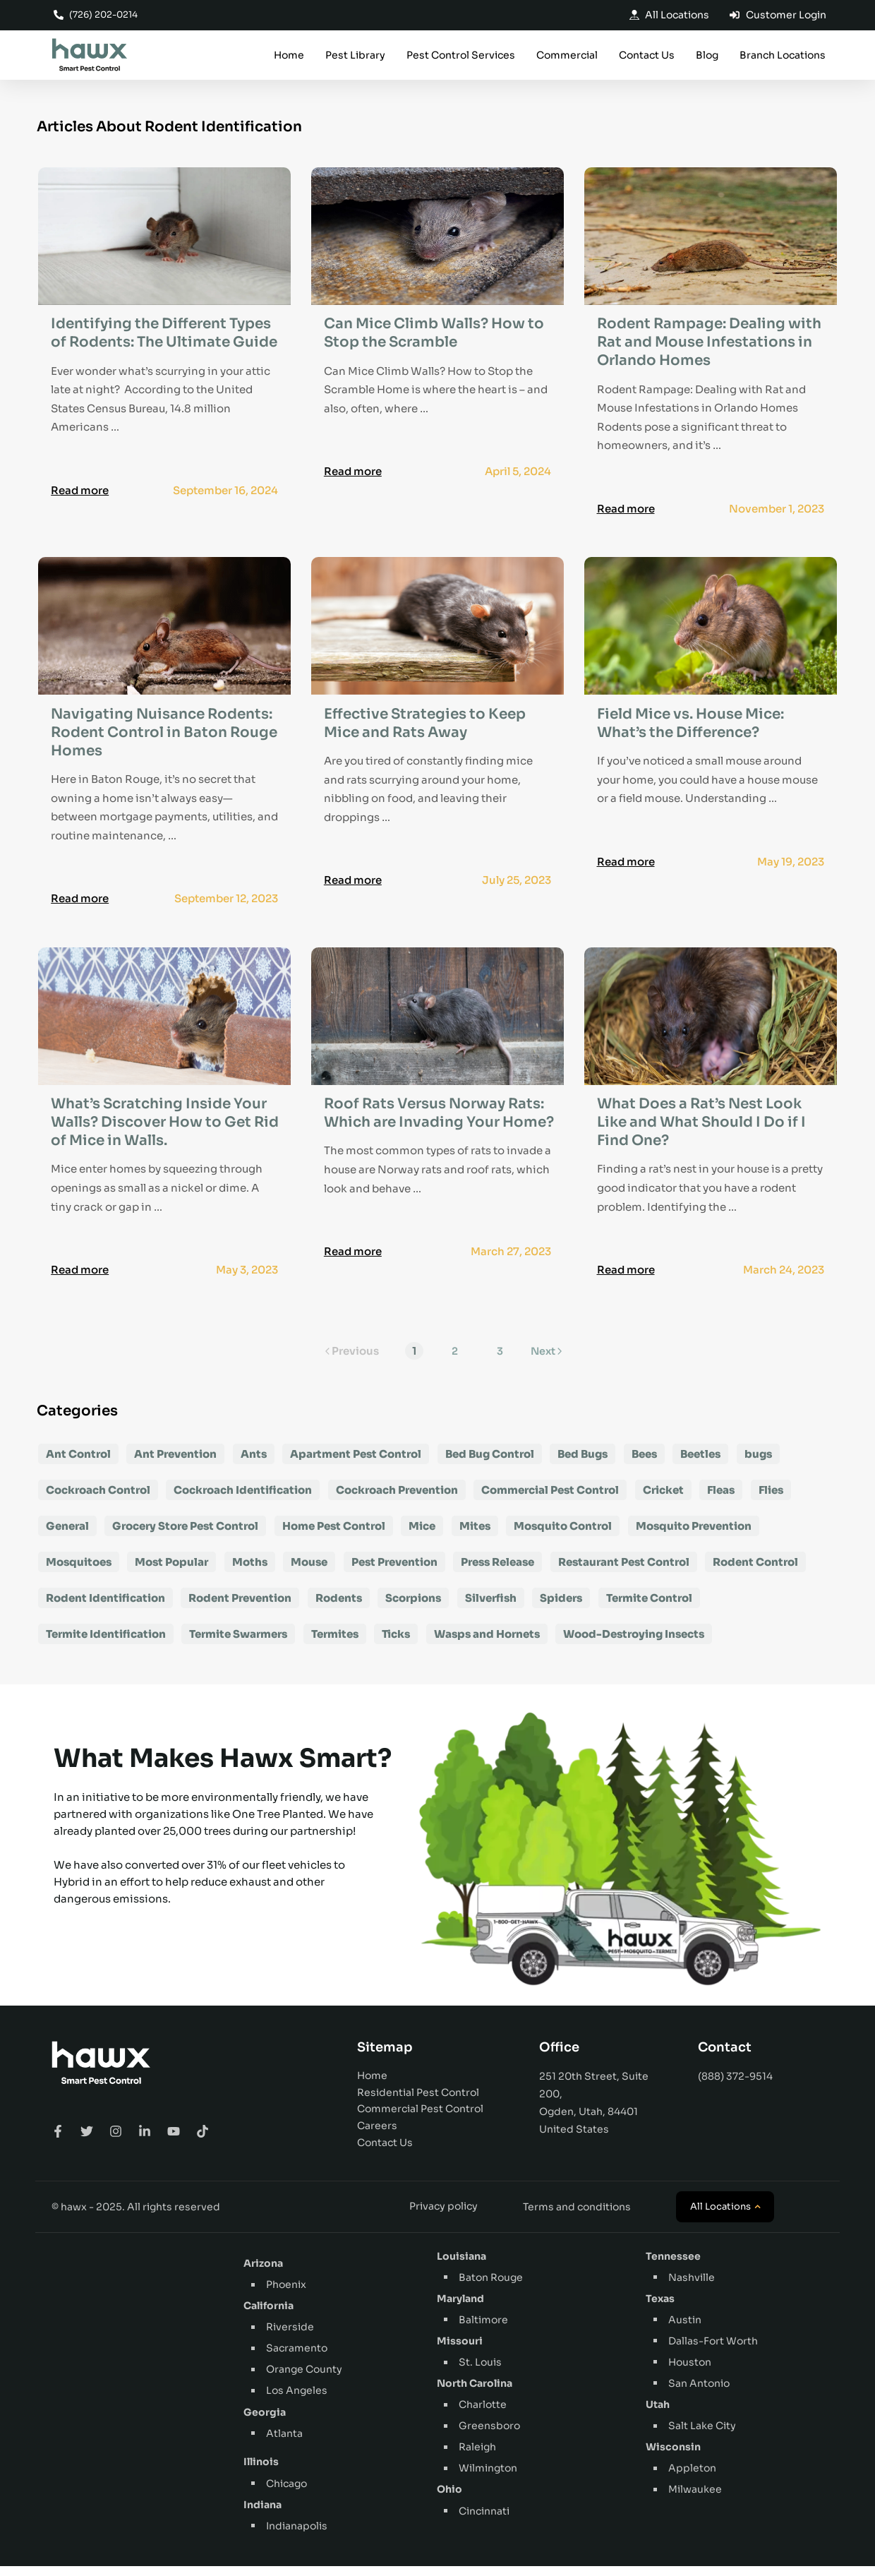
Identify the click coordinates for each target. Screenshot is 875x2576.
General (67, 1536)
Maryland (460, 2308)
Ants (254, 1464)
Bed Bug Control (489, 1464)
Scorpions (413, 1608)
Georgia (264, 2422)
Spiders (561, 1608)
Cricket (663, 1500)
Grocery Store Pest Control (185, 1536)
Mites (474, 1536)
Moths (249, 1571)
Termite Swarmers (238, 1644)
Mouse (309, 1571)
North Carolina (474, 2394)
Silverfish (491, 1608)
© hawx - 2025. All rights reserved (136, 2216)
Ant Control (78, 1464)
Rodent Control (755, 1571)
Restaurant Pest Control (623, 1571)
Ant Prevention (175, 1464)
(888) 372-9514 (735, 2086)
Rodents (338, 1608)
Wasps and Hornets (487, 1644)
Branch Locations (783, 55)
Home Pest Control (333, 1536)
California (268, 2316)
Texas (660, 2308)
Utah (658, 2415)
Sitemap (385, 2058)
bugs (758, 1464)
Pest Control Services (460, 55)
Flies (771, 1500)
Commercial (567, 55)
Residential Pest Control (418, 2102)
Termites (334, 1644)
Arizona (263, 2274)
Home (289, 55)
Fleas (721, 1500)
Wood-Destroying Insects (633, 1644)
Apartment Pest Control (355, 1464)
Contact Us (647, 55)
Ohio (449, 2499)
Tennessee (673, 2266)
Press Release (497, 1571)
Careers (377, 2136)
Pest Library (355, 55)
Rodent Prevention (239, 1608)
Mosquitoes (78, 1571)
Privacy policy (443, 2216)
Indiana (262, 2514)
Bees (644, 1464)
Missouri (460, 2351)
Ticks (396, 1644)
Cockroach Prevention (397, 1500)
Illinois (261, 2472)
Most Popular (171, 1571)
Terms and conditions (577, 2217)
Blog (707, 55)
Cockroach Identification (243, 1500)
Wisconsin (673, 2457)
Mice (422, 1536)
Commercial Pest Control (550, 1500)
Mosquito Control (563, 1536)
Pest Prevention (394, 1571)
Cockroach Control (98, 1500)
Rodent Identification (105, 1608)
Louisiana (461, 2266)
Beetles (700, 1464)
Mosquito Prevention (694, 1536)
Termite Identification (106, 1644)
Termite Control (649, 1608)
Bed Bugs (582, 1464)
